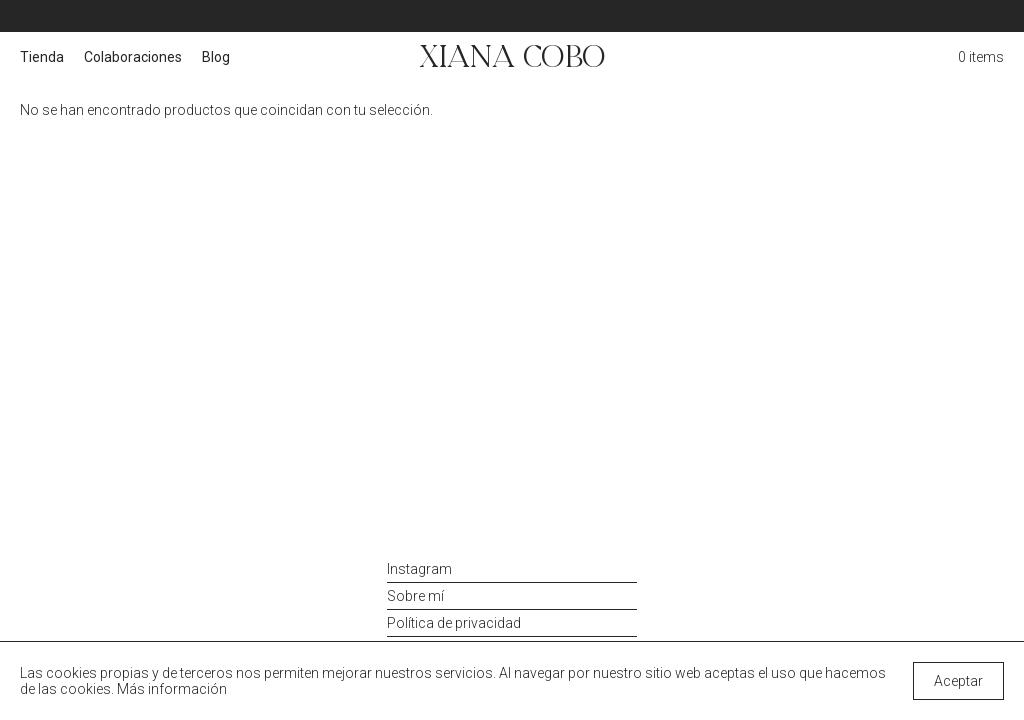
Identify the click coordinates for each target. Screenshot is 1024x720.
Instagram (419, 569)
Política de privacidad (454, 623)
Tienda (42, 57)
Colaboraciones (133, 57)
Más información (172, 689)
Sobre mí (415, 596)
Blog (216, 57)
